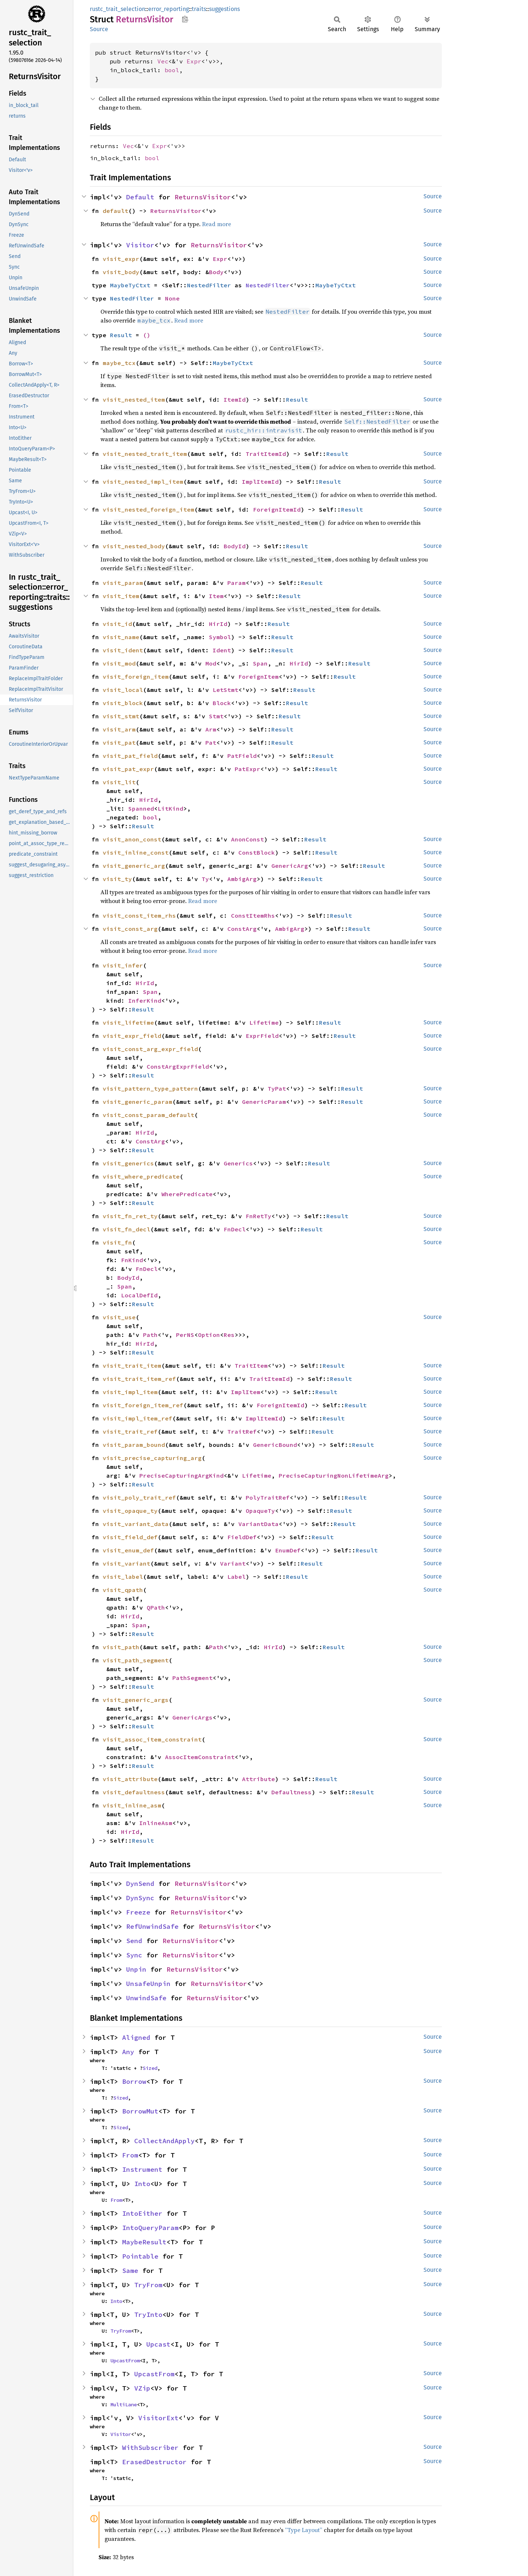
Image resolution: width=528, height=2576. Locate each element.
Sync (134, 1955)
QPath (156, 1607)
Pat (210, 742)
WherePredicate (187, 1194)
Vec (162, 61)
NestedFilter (209, 285)
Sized (150, 2068)
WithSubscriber (150, 2447)
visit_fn (117, 1242)
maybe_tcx (119, 362)
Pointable (140, 2256)
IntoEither (142, 2213)
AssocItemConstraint (200, 1757)
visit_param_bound (134, 1444)
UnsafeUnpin (148, 1983)
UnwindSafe (146, 1998)
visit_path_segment (136, 1660)
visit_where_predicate (141, 1176)
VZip (142, 2388)
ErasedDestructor (154, 2462)
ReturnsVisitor (203, 197)
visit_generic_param (137, 1101)
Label (236, 1576)
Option (209, 1334)
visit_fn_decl (126, 1229)
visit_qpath (123, 1589)
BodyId (235, 546)
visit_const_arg (130, 928)
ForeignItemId (277, 509)
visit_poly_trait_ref (139, 1497)
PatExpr (247, 769)
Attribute (258, 1779)
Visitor (140, 245)
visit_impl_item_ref (137, 1418)
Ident (222, 650)
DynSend (140, 1883)
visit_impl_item (130, 1392)
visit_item (121, 596)
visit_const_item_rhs (139, 915)
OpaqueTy (260, 1510)
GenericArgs (192, 1717)
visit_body (121, 272)
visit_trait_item (132, 1365)
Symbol (220, 637)
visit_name (121, 637)
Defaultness (291, 1792)
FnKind (132, 1260)
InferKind (144, 1000)
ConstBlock (256, 852)
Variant (233, 1563)
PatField (242, 755)
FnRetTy (258, 1216)
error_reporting (168, 8)
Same (130, 2270)
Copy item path (185, 19)
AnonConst (247, 839)
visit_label (123, 1576)
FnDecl (235, 1229)
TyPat (277, 1088)
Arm (210, 729)
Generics (238, 1163)
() (146, 335)
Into (142, 2183)
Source (99, 29)
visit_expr (121, 258)
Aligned (136, 2037)
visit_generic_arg (134, 865)
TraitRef (242, 1431)
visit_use (119, 1317)
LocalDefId (139, 1295)
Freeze (138, 1912)
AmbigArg (242, 878)
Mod (210, 663)
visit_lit (119, 782)
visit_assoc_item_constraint (152, 1739)
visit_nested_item (134, 399)
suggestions (224, 8)
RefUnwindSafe (152, 1926)
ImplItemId (260, 481)
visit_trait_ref (130, 1431)
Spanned (141, 808)
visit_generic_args (136, 1699)
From (130, 2155)
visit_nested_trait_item (145, 453)
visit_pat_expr (128, 769)
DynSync (140, 1898)
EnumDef (288, 1550)
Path (150, 1334)
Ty (205, 878)
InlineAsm (155, 1823)
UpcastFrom (125, 2360)
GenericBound (275, 1444)
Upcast (158, 2344)
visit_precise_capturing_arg (152, 1458)
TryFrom (148, 2285)
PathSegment (192, 1677)
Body (216, 272)
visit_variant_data (136, 1523)
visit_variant (126, 1563)
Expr (194, 61)
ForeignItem (258, 676)
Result (121, 335)
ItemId (235, 399)
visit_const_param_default (148, 1115)
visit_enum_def (128, 1550)
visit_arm (119, 729)
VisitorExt (158, 2418)
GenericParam (264, 1101)
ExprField (262, 1035)
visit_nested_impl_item (143, 481)
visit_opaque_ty (130, 1510)
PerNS (185, 1334)
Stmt (216, 716)
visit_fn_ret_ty (130, 1216)
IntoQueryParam (150, 2227)
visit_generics (128, 1163)
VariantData (258, 1523)
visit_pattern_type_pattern (150, 1088)
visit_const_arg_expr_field (150, 1049)
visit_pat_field (130, 755)
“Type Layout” (303, 2530)
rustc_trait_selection (117, 8)
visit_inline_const (136, 852)
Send (134, 1940)
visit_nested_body (134, 546)
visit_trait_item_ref (139, 1378)
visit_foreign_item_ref (143, 1405)
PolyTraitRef (268, 1497)
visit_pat (119, 742)
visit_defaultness (134, 1792)
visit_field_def (130, 1537)
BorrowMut (140, 2111)
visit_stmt (121, 716)
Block (222, 703)
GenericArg (289, 865)
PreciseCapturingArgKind (181, 1475)
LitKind (170, 808)
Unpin (136, 1969)
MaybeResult (144, 2242)
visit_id (117, 623)
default (115, 210)
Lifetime (264, 1022)
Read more (216, 224)
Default (140, 197)
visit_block (123, 703)
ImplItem (245, 1392)
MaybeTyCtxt (130, 285)
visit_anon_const (132, 839)
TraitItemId (266, 453)
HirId (218, 623)
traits (199, 8)
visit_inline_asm (132, 1805)
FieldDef (242, 1537)
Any (128, 2052)
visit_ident (123, 650)
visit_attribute (130, 1779)
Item (216, 596)
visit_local (123, 689)
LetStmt (225, 689)
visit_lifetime (128, 1022)
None (172, 298)
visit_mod (119, 663)
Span (260, 663)
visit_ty (117, 878)
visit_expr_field (132, 1035)
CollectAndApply (164, 2141)
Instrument (142, 2169)
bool (172, 70)
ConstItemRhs (253, 915)
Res (229, 1334)
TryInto (148, 2314)
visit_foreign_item (136, 676)
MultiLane (123, 2404)
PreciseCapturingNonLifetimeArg (334, 1475)
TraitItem (251, 1365)
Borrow (134, 2081)
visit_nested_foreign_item (148, 509)
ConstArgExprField (178, 1066)
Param (236, 582)
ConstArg (242, 928)
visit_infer (123, 965)
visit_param (123, 582)
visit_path (121, 1647)
